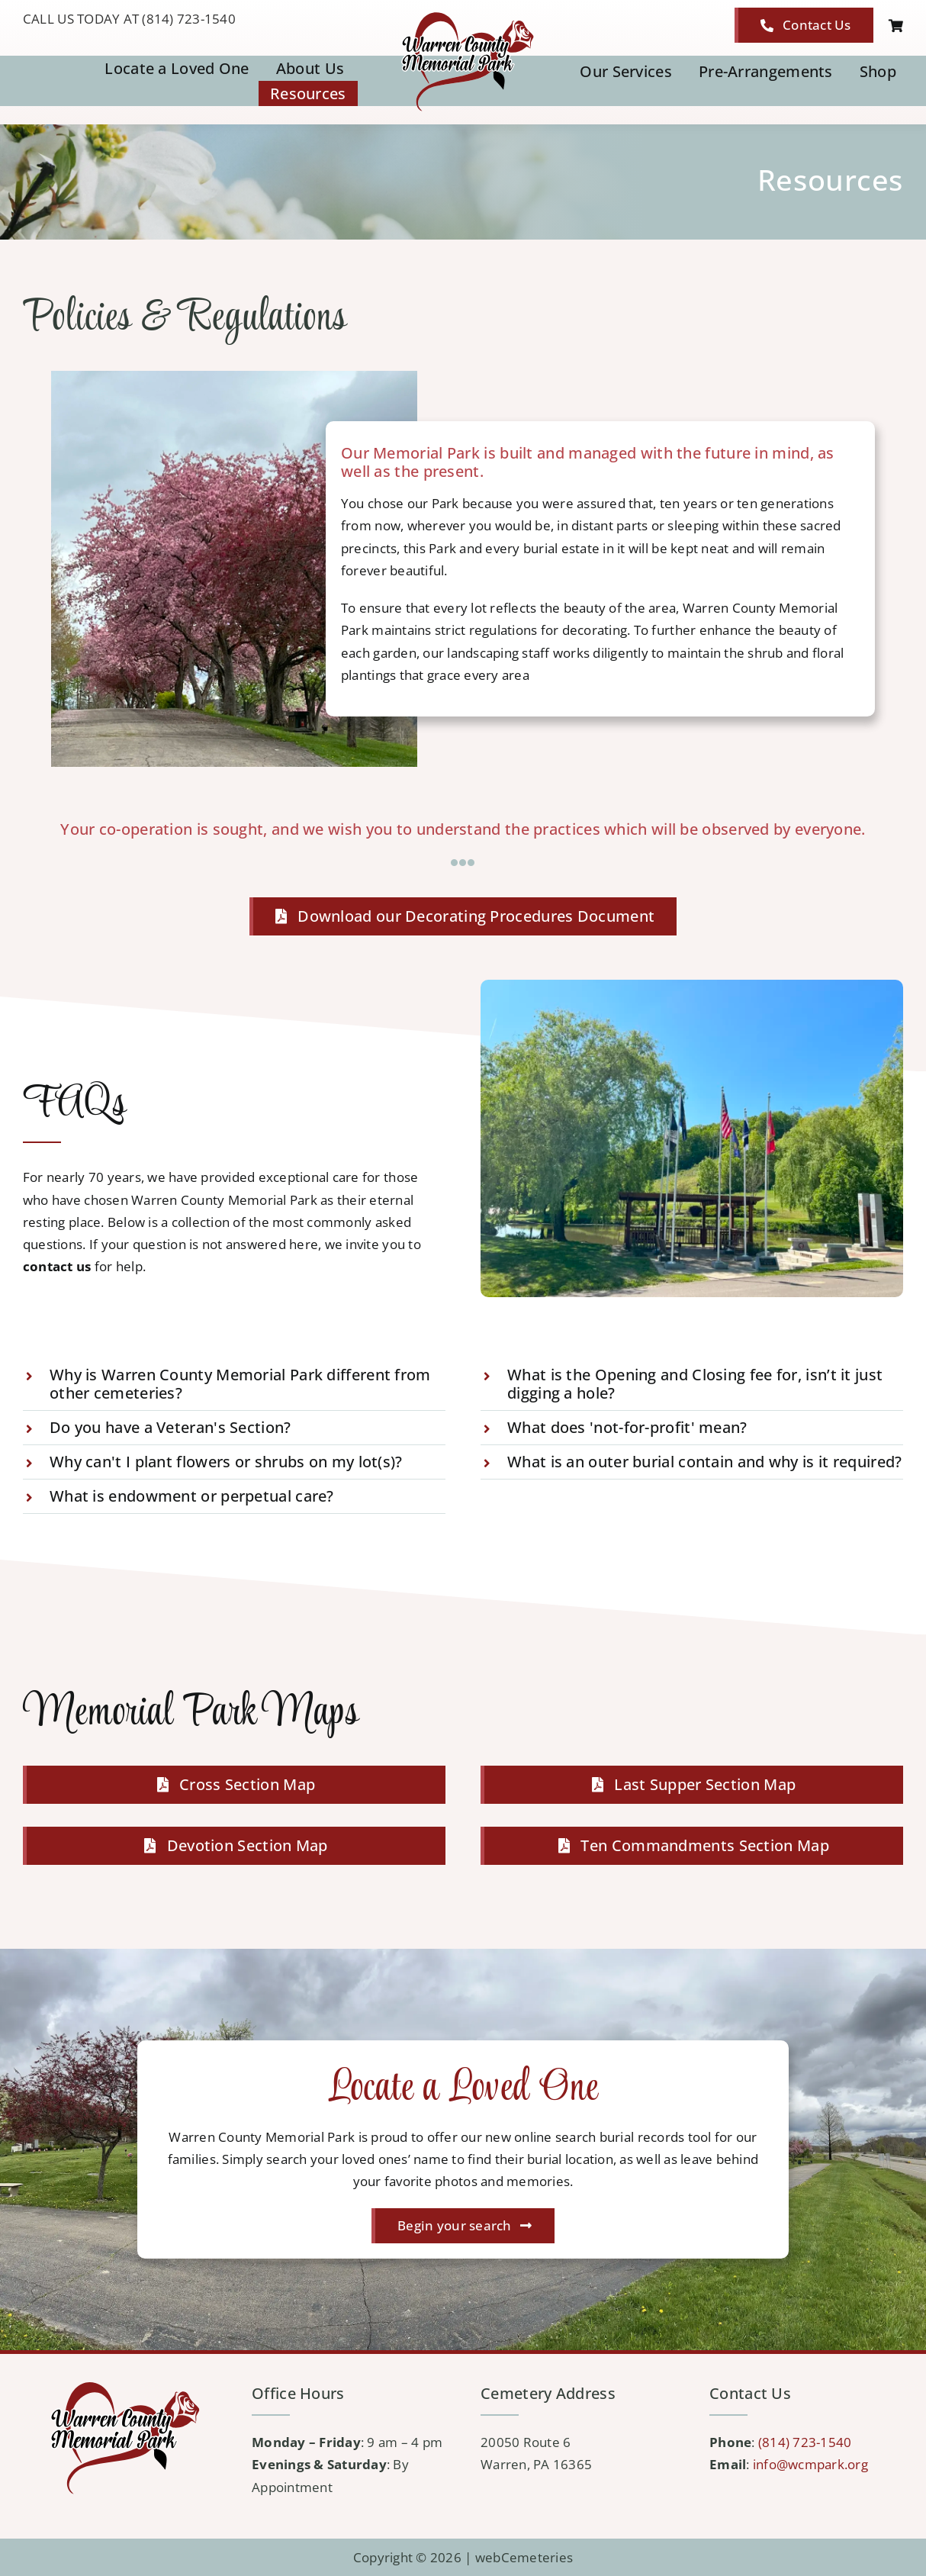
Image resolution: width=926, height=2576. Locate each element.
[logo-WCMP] (463, 14)
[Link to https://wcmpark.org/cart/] (896, 25)
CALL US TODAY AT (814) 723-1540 (129, 18)
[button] (234, 1384)
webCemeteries (524, 2557)
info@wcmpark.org (810, 2464)
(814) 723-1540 (805, 2442)
